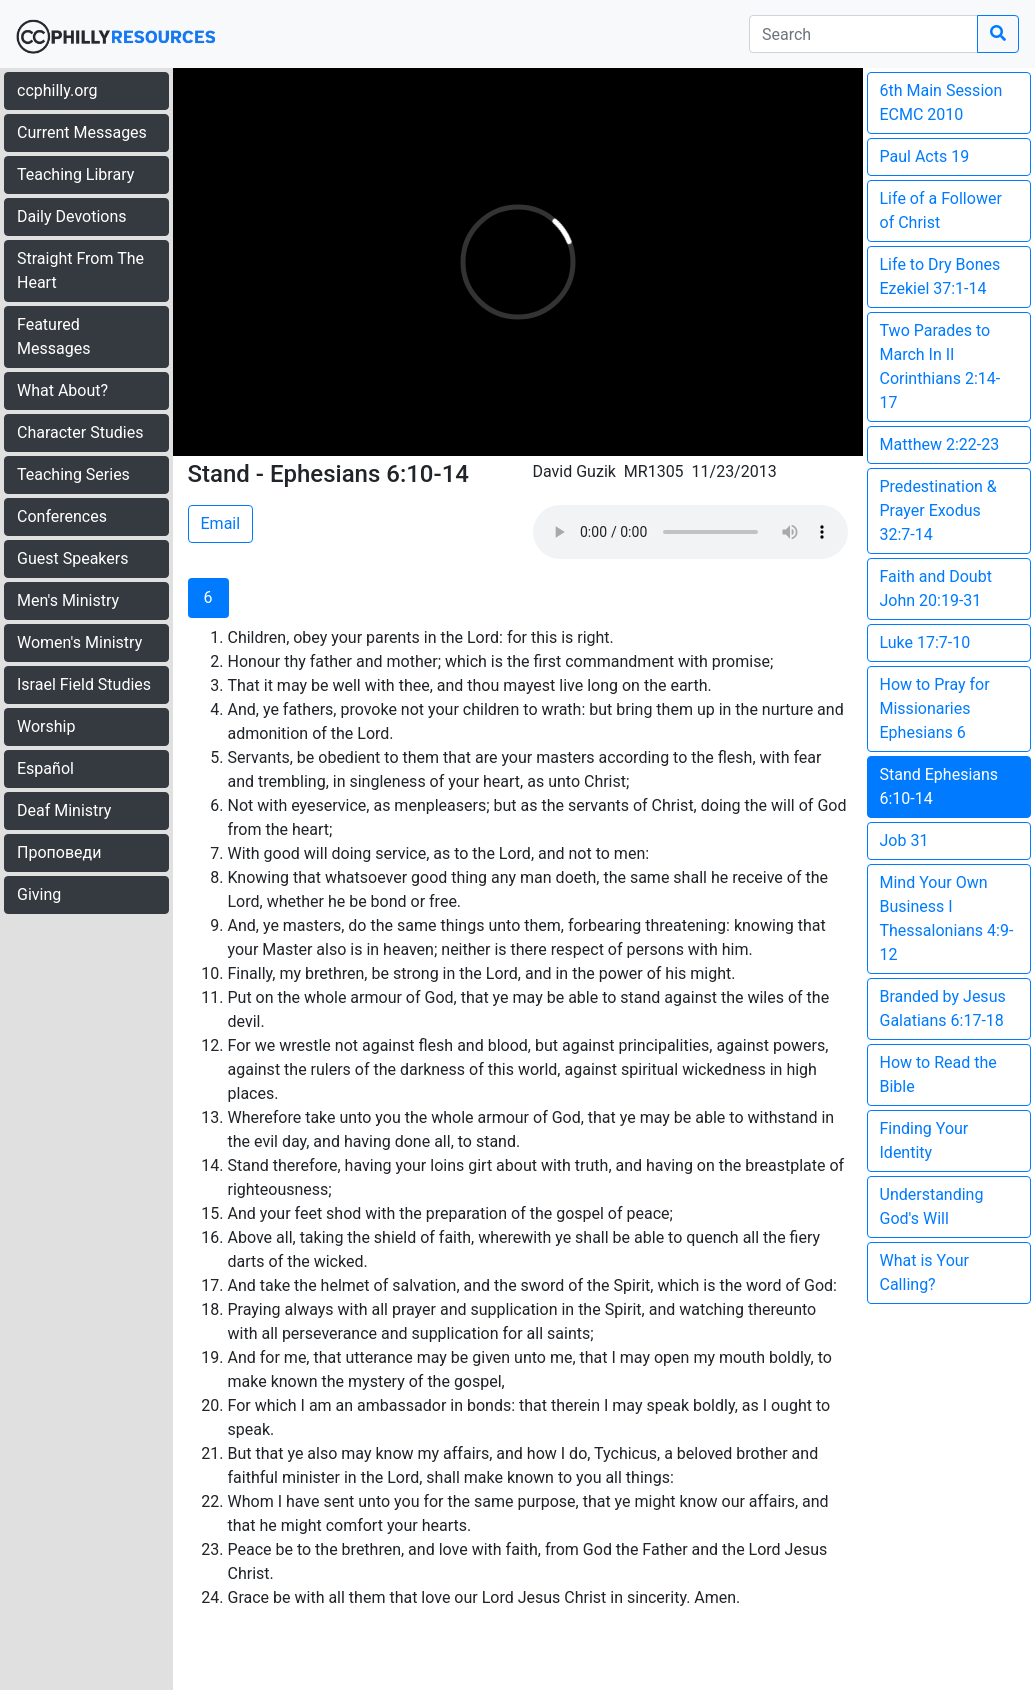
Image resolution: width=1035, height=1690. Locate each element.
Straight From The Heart (80, 270)
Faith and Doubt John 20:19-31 (936, 588)
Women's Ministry (79, 642)
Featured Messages (53, 336)
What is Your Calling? (925, 1272)
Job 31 (904, 840)
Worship (46, 726)
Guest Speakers (72, 558)
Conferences (62, 516)
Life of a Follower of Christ (941, 210)
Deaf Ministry (64, 810)
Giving (39, 894)
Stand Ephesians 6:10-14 (939, 786)
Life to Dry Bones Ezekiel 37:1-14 (940, 276)
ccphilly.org (57, 90)
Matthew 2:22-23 (940, 444)
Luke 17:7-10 (925, 642)
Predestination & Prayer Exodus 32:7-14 (938, 510)
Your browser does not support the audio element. (690, 532)
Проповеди (59, 852)
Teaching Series (73, 474)
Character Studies (80, 432)
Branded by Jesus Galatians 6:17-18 (943, 1008)
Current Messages (82, 132)
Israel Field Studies (84, 684)
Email (221, 523)
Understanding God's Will (932, 1206)
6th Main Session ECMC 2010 (941, 102)
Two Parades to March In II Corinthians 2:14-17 (940, 366)
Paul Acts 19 (925, 156)
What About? (62, 390)
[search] (863, 34)
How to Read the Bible (938, 1074)
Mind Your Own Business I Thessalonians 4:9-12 (947, 918)
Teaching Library (75, 174)
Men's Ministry (68, 600)
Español (45, 768)
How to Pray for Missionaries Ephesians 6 (935, 708)
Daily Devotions (72, 216)
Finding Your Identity (924, 1140)
